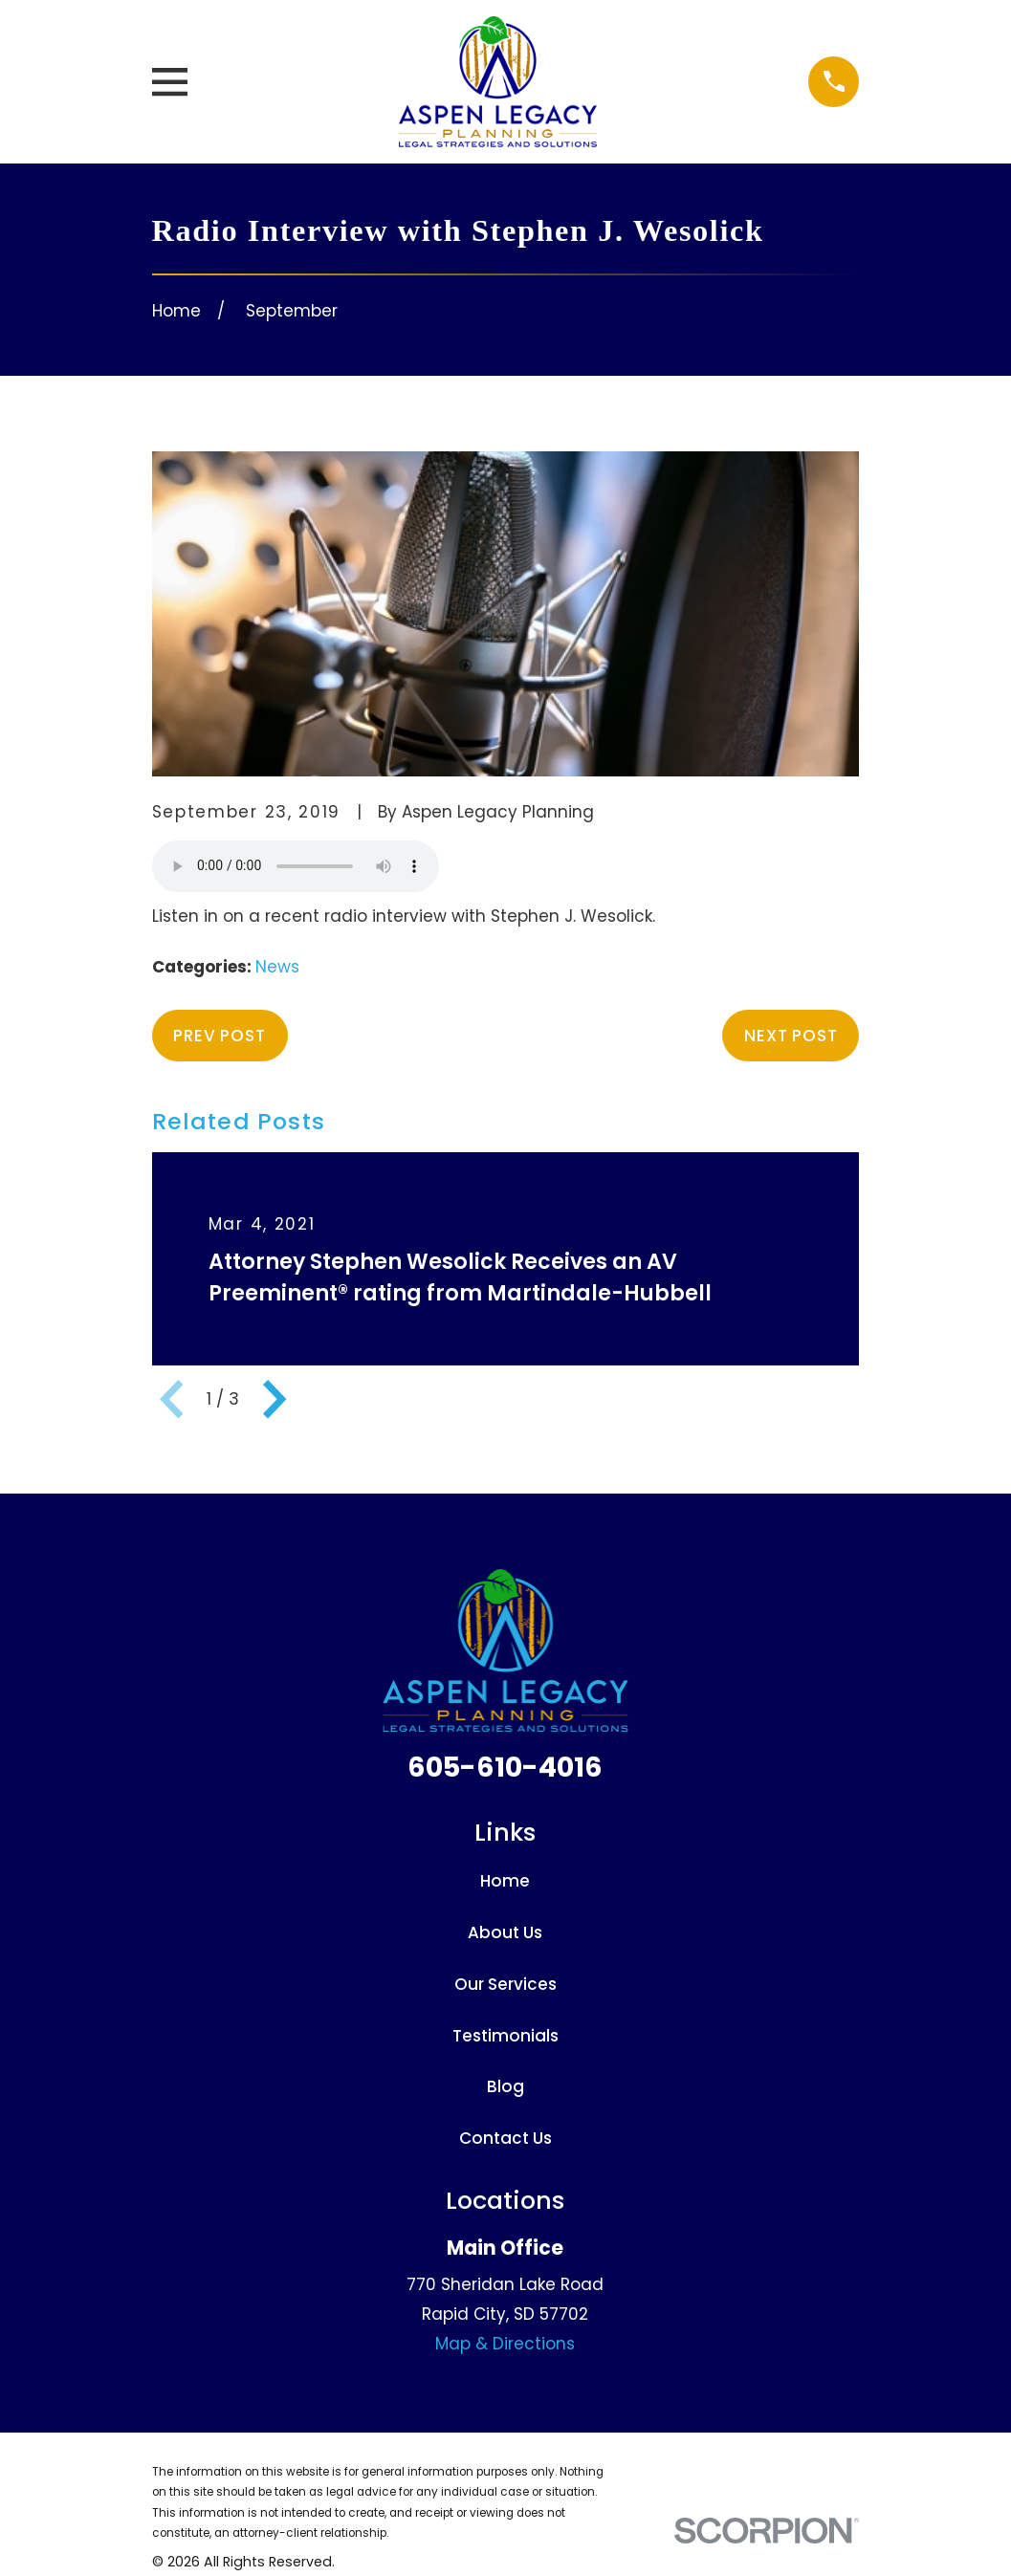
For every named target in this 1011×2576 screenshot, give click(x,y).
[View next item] (274, 1399)
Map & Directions (505, 2343)
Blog (505, 2086)
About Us (505, 1932)
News (277, 966)
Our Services (505, 1984)
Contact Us (505, 2138)
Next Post (791, 1035)
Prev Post (219, 1035)
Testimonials (505, 2035)
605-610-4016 (505, 1767)
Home (505, 1880)
